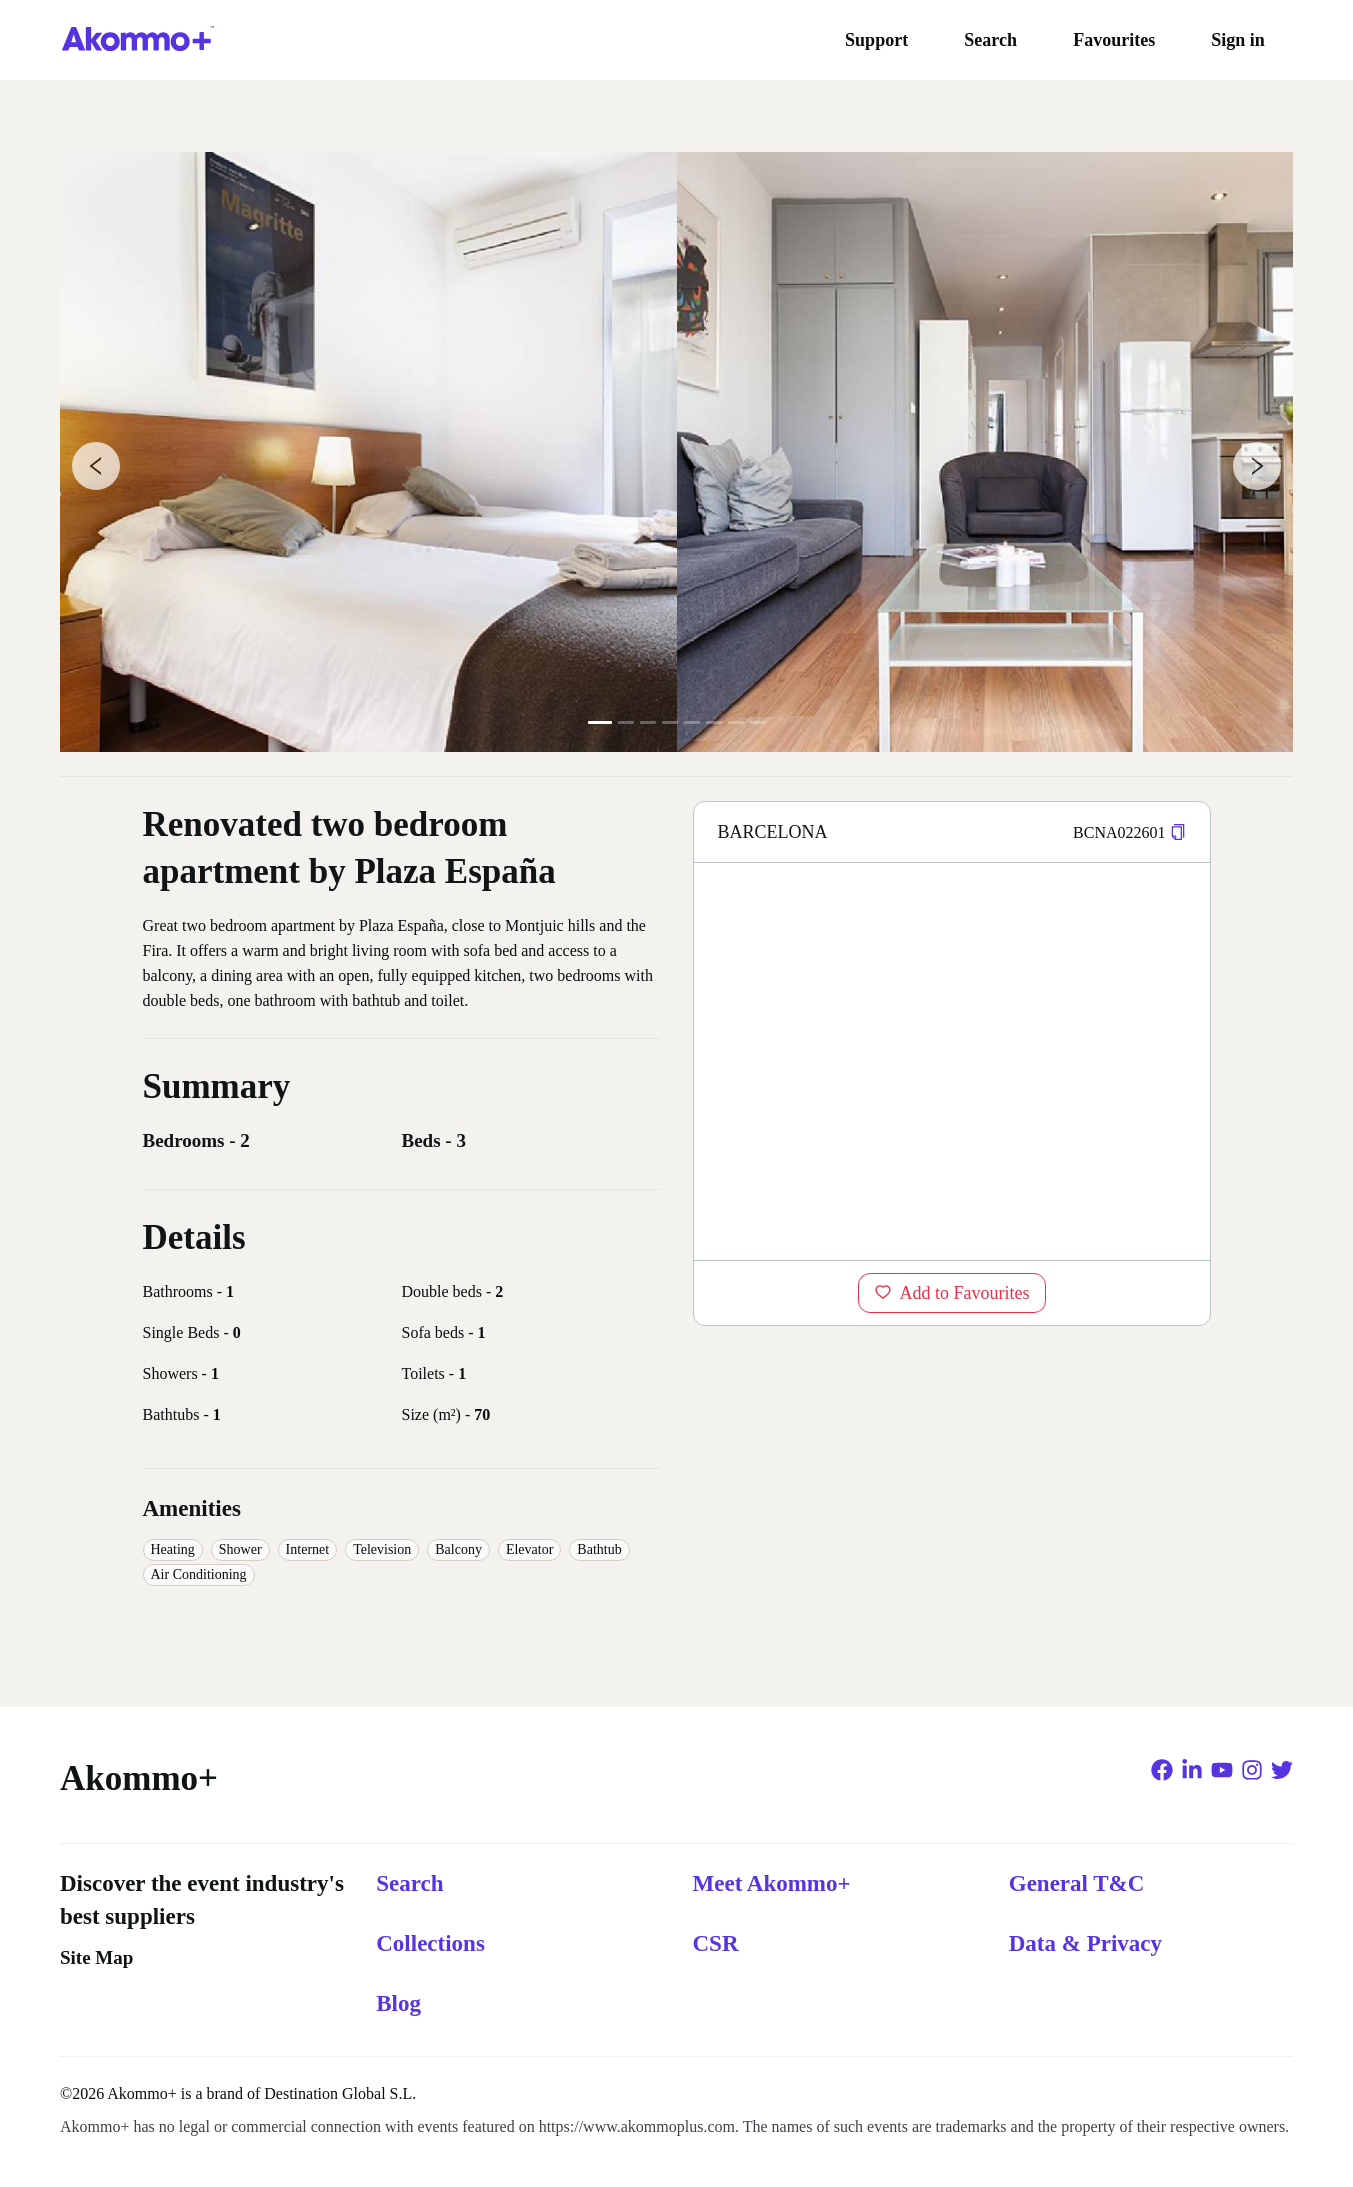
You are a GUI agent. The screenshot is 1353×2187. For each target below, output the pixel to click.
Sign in (1238, 40)
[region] (952, 1061)
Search (990, 40)
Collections (430, 1943)
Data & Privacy (1085, 1943)
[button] (1178, 832)
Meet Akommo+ (772, 1883)
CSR (716, 1943)
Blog (398, 2003)
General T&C (1077, 1883)
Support (876, 40)
